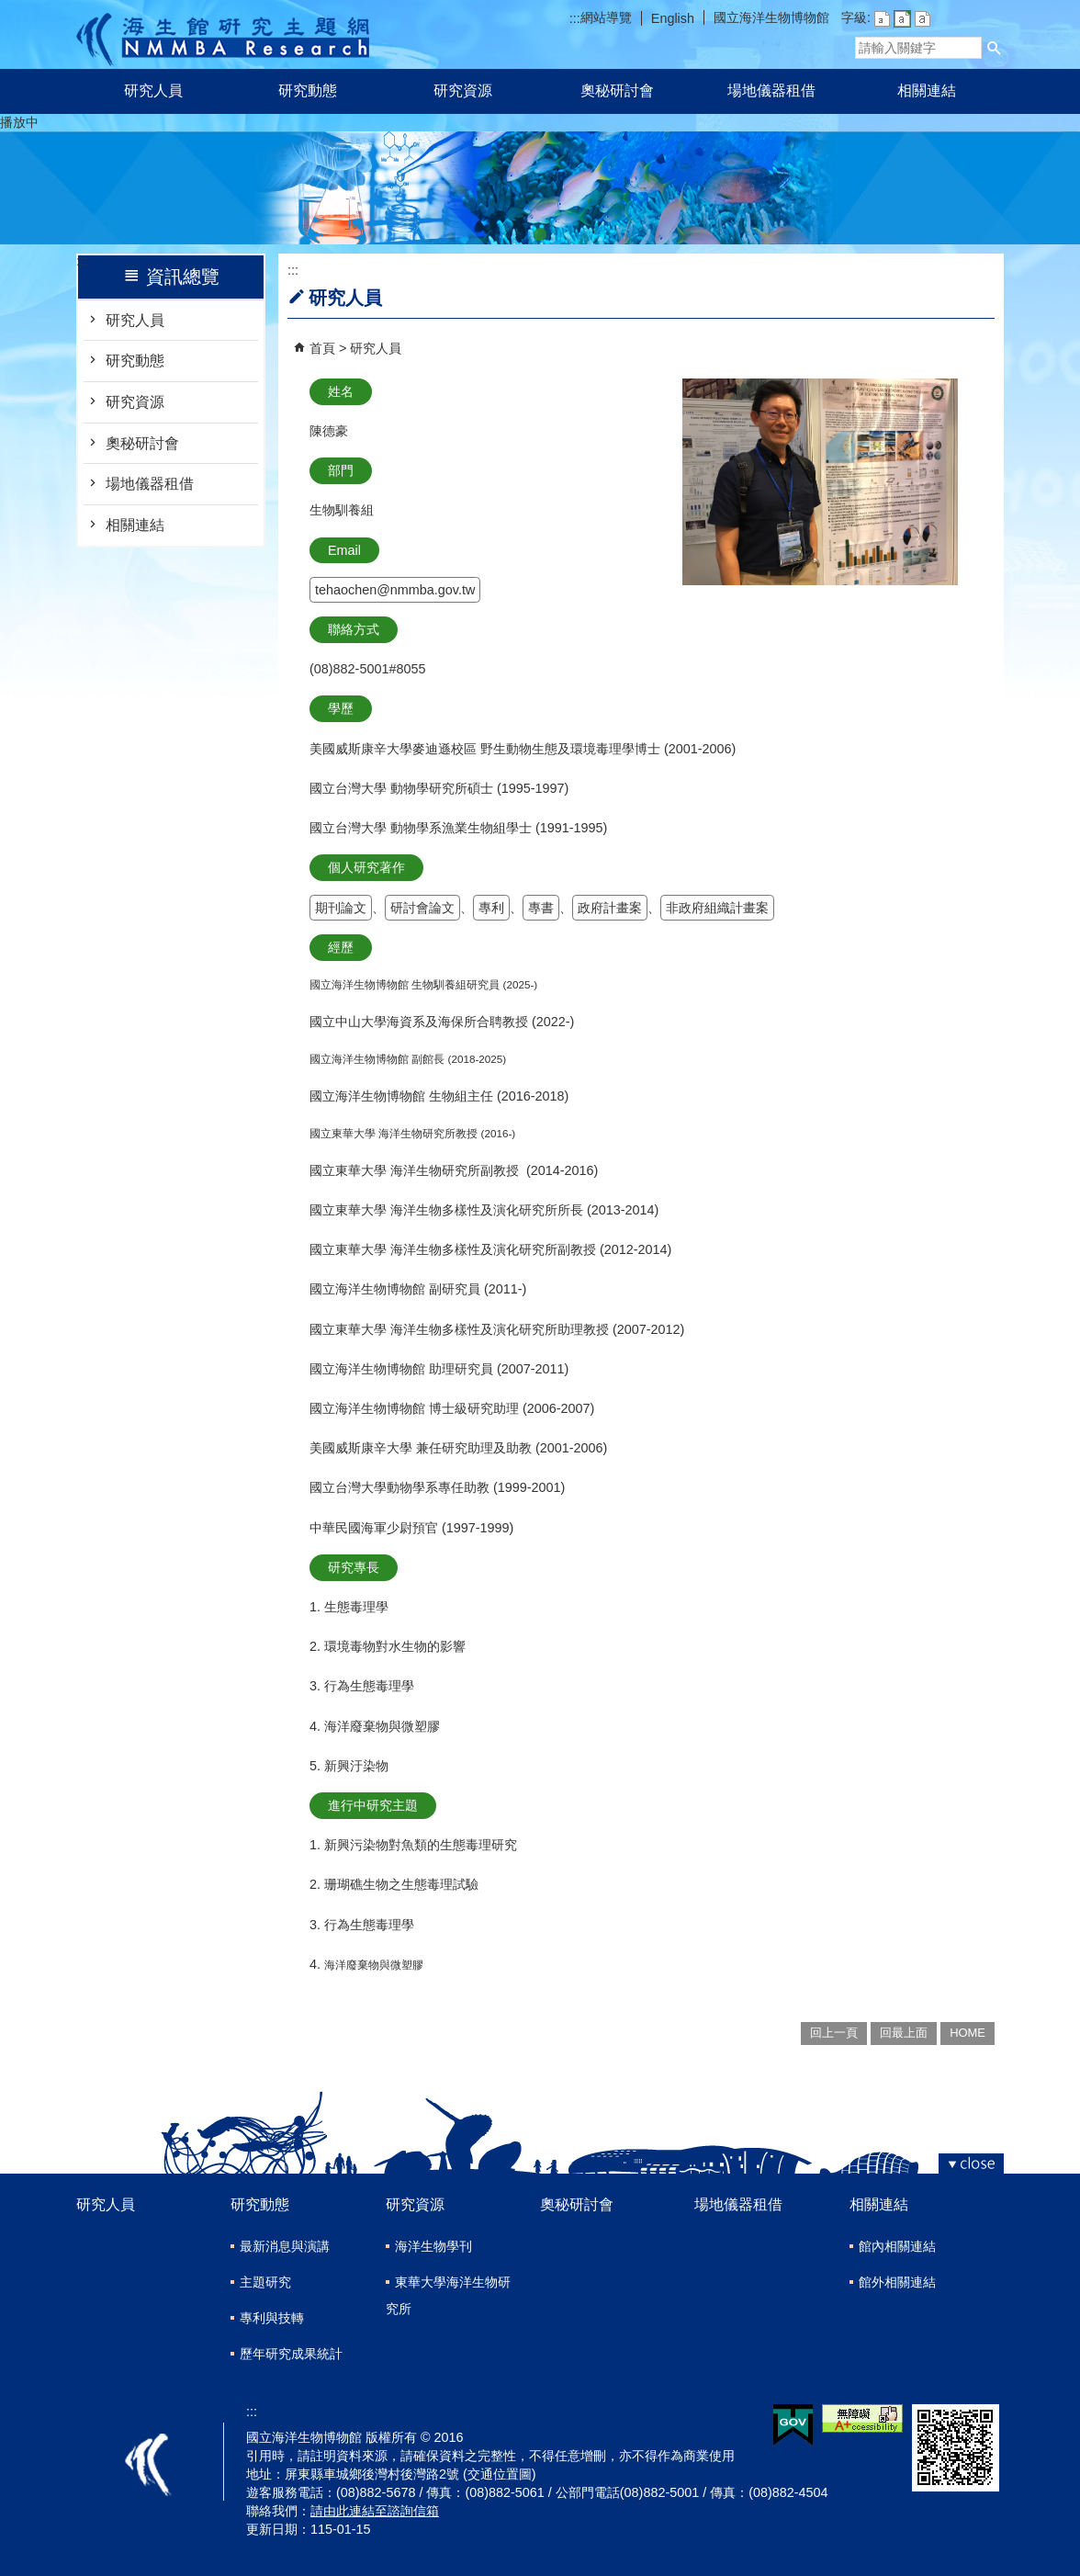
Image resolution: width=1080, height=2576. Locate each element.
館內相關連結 (897, 2246)
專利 (491, 907)
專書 (541, 907)
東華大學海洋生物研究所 (448, 2295)
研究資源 (462, 90)
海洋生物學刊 (433, 2246)
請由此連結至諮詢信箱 (374, 2510)
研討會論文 (422, 907)
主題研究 (265, 2282)
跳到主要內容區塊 (9, 9)
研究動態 (307, 90)
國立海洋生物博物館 (771, 17)
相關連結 (926, 90)
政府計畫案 (610, 907)
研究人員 (153, 90)
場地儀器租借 (771, 90)
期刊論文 (340, 907)
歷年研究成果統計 (291, 2353)
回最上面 (904, 2032)
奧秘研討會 (617, 90)
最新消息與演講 (285, 2246)
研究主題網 (222, 34)
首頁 (322, 348)
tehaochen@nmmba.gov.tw (395, 589)
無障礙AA (862, 2418)
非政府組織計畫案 (717, 907)
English (672, 18)
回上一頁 (834, 2032)
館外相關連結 (897, 2282)
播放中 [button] (19, 122)
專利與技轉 (272, 2317)
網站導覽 (606, 17)
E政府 (793, 2425)
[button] (994, 48)
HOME (967, 2032)
